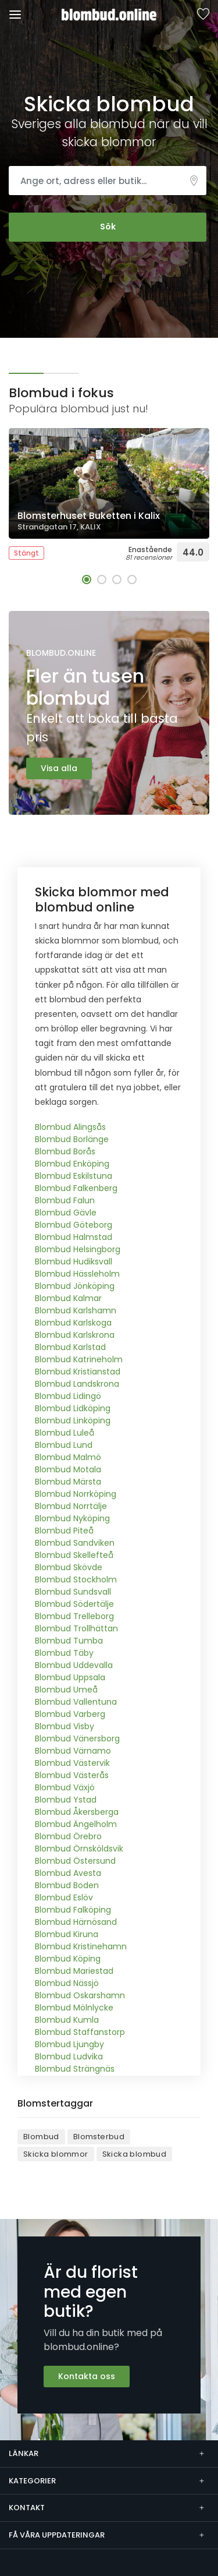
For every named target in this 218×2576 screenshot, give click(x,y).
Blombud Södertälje (74, 1604)
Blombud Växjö (65, 1787)
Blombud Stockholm (76, 1579)
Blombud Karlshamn (75, 1310)
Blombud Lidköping (72, 1408)
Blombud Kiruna (66, 1934)
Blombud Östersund (75, 1861)
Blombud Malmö (68, 1457)
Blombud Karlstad (70, 1347)
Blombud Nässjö (67, 1983)
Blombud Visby (64, 1726)
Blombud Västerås (72, 1775)
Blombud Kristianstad (77, 1371)
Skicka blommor (55, 2154)
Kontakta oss (86, 2376)
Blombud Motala (68, 1469)
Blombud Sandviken (75, 1543)
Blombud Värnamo (73, 1751)
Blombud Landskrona (77, 1384)
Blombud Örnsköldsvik (79, 1848)
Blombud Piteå (64, 1530)
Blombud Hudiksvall (73, 1261)
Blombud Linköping (72, 1420)
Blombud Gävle (66, 1212)
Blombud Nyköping (72, 1518)
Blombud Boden (67, 1885)
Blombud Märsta (68, 1481)
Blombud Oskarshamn (80, 1995)
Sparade (202, 15)
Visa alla (59, 768)
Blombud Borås (65, 1151)
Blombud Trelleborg (74, 1616)
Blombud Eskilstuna (73, 1176)
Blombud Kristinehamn (81, 1946)
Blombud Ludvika (69, 2056)
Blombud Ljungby (69, 2044)
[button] (86, 579)
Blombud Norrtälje (71, 1506)
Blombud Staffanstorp (80, 2032)
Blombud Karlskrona (75, 1335)
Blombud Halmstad (73, 1237)
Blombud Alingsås (70, 1127)
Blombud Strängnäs (75, 2069)
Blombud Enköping (72, 1163)
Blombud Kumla (67, 2020)
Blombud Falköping (73, 1910)
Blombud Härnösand (76, 1922)
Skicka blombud (134, 2154)
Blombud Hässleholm (77, 1274)
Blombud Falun (65, 1200)
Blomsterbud (98, 2136)
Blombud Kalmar (68, 1298)
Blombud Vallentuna (76, 1702)
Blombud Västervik (72, 1763)
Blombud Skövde (68, 1567)
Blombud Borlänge (72, 1139)
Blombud (41, 2136)
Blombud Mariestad (74, 1971)
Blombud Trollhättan (76, 1628)
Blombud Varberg (70, 1714)
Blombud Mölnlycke (74, 2007)
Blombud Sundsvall (73, 1592)
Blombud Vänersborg (77, 1738)
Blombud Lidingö (68, 1396)
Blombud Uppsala (70, 1677)
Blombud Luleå (64, 1433)
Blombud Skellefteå (74, 1555)
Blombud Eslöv (64, 1897)
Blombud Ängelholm (76, 1824)
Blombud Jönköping (75, 1286)
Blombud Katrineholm (79, 1359)
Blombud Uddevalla (74, 1665)
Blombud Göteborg (73, 1225)
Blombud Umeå (66, 1689)
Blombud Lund (63, 1445)
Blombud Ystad (66, 1799)
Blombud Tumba (69, 1640)
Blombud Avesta (68, 1873)
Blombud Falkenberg (76, 1188)
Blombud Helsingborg (77, 1249)
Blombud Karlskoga (73, 1322)
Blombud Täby (64, 1653)
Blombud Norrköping (75, 1494)
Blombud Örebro (68, 1836)
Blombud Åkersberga (77, 1812)
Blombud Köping (68, 1958)
